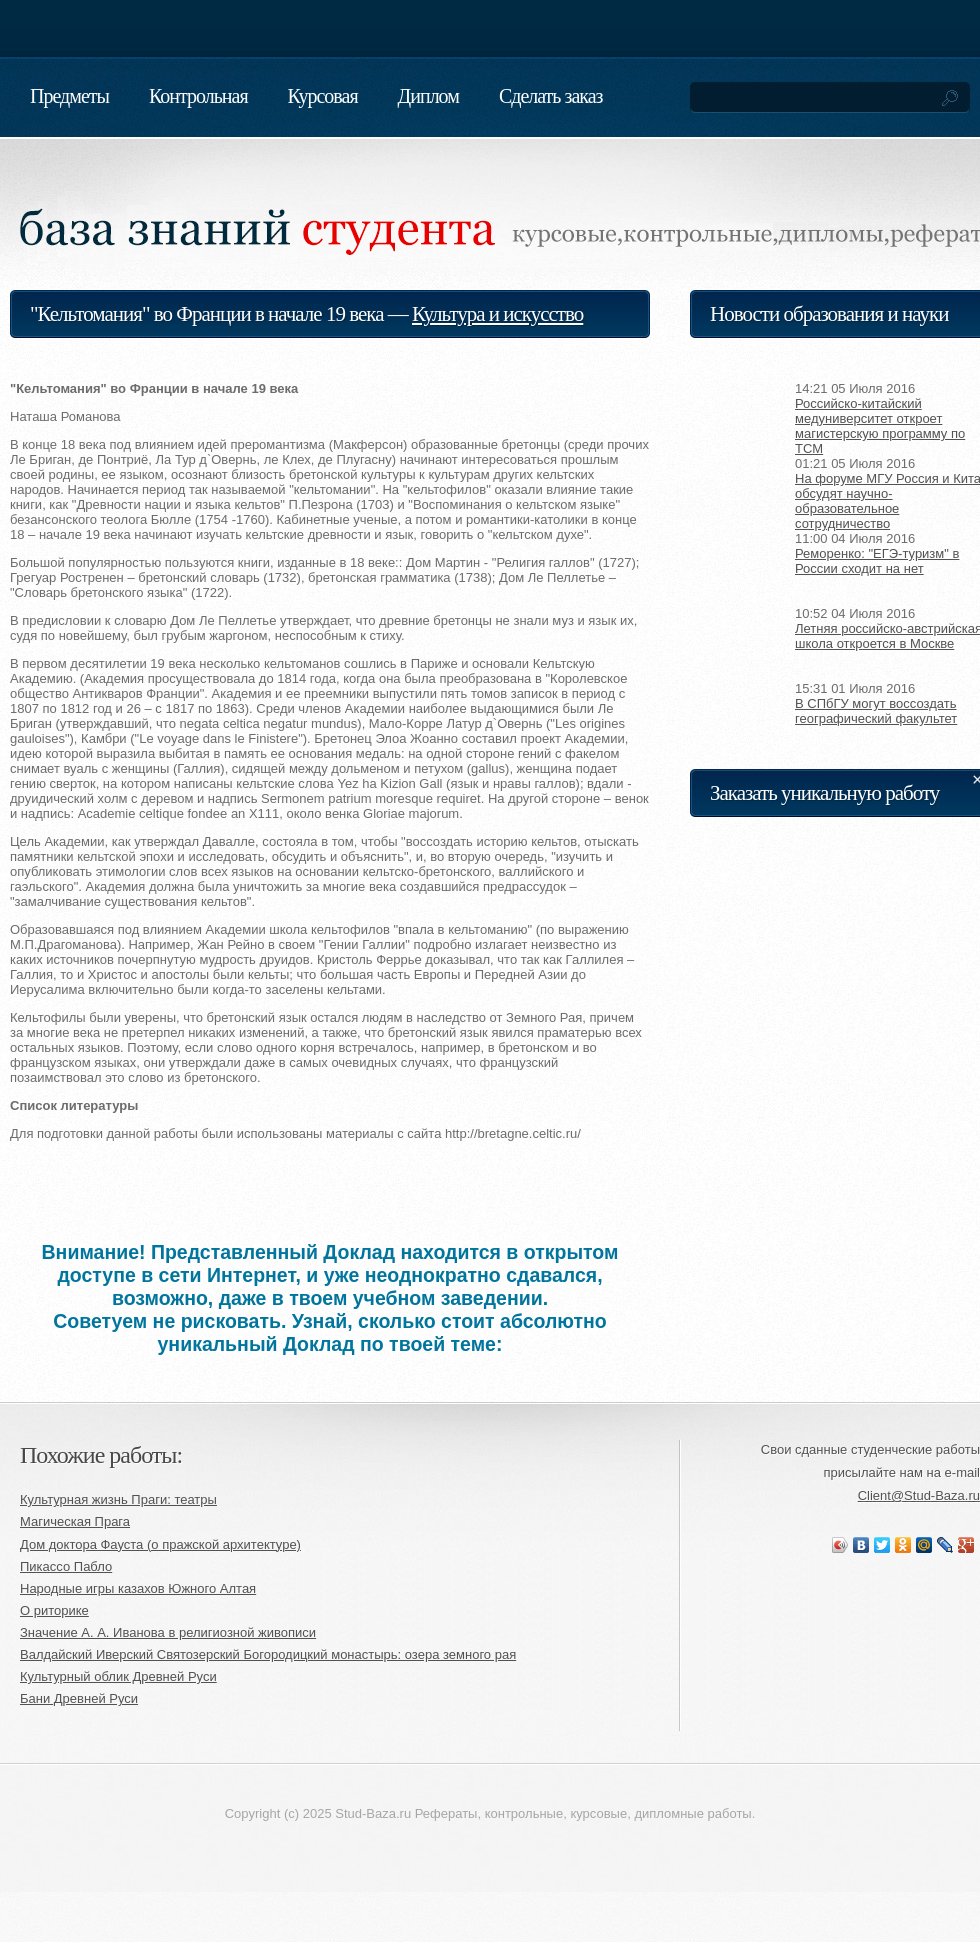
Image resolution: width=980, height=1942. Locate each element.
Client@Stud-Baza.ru (919, 1495)
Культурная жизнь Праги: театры (118, 1499)
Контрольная (198, 96)
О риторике (54, 1610)
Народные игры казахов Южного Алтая (138, 1588)
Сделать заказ (551, 96)
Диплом (428, 96)
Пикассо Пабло (66, 1566)
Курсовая (323, 96)
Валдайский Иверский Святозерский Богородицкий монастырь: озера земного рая (268, 1654)
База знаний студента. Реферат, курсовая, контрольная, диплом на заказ (250, 204)
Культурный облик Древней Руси (118, 1676)
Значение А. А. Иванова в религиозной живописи (168, 1632)
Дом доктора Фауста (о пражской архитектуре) (160, 1544)
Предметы (69, 96)
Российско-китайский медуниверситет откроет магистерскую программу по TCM (880, 426)
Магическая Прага (75, 1521)
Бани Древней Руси (79, 1698)
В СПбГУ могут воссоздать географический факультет (876, 711)
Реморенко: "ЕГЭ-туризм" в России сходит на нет (877, 561)
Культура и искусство (497, 314)
